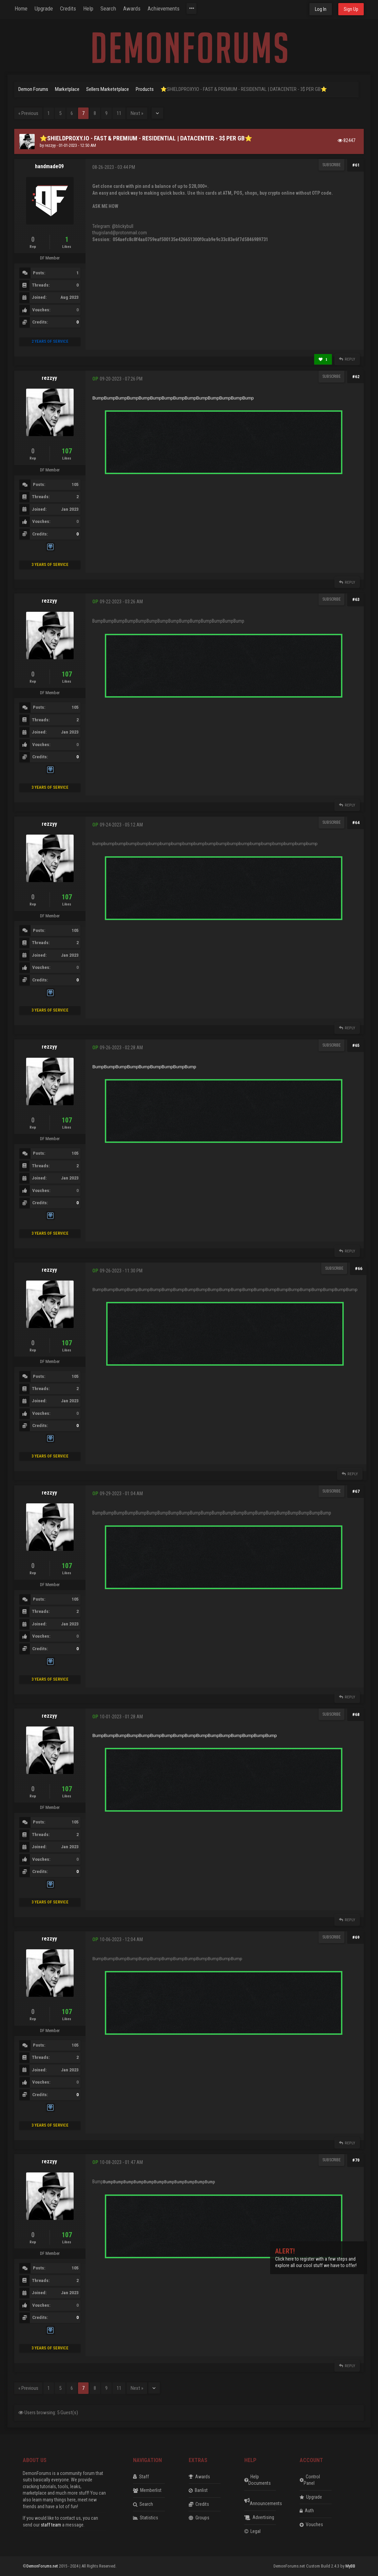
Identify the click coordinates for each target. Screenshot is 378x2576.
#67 (356, 1491)
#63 (356, 599)
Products (145, 89)
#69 (356, 1937)
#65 (356, 1045)
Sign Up (351, 9)
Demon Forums (33, 89)
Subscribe (331, 164)
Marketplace (67, 89)
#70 (356, 2160)
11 (119, 113)
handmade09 (49, 166)
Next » (137, 113)
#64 (356, 822)
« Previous (28, 113)
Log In (320, 9)
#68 (356, 1714)
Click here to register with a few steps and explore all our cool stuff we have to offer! (316, 2258)
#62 (356, 376)
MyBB (350, 2566)
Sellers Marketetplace (107, 89)
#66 (358, 1268)
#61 (356, 165)
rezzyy (50, 145)
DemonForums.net (42, 2566)
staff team (51, 2525)
